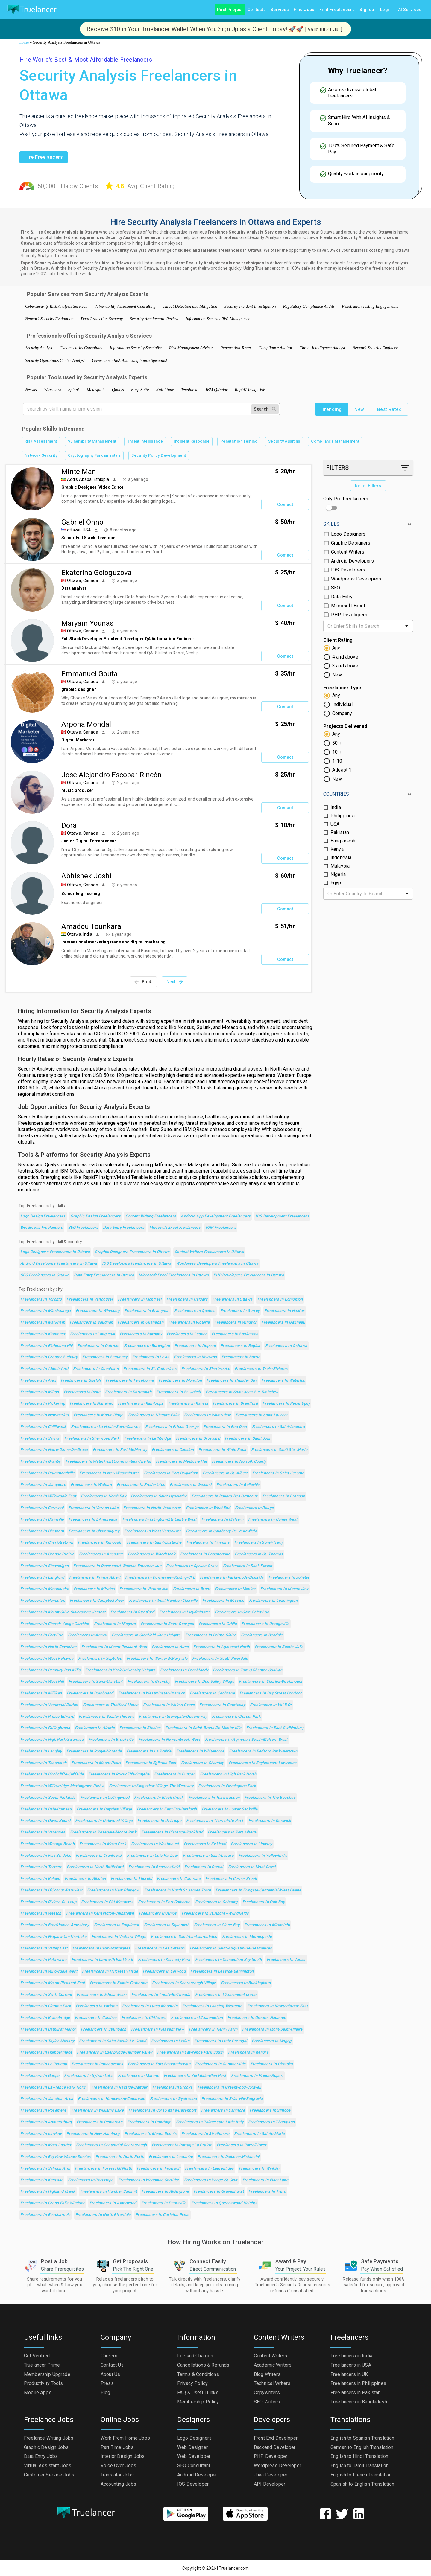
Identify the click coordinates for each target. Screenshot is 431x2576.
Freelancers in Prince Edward (47, 1716)
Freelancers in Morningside (247, 1936)
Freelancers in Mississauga (45, 1311)
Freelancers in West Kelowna (47, 1658)
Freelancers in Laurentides (209, 2168)
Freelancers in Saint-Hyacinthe (159, 1496)
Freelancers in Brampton (147, 1311)
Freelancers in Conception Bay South (228, 1959)
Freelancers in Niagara (115, 1624)
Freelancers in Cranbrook (99, 1855)
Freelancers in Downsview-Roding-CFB (160, 1577)
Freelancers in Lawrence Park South (190, 2052)
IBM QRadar (217, 390)
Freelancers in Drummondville (47, 1473)
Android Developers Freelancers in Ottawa (58, 1263)
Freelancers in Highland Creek (48, 2191)
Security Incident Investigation (250, 306)
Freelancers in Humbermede (46, 2052)
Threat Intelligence (145, 441)
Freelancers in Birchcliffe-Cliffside (52, 1774)
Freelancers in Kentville (41, 2180)
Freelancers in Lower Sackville (230, 1809)
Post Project (230, 9)
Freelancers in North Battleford (95, 1867)
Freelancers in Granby (40, 1461)
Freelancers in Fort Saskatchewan (159, 2064)
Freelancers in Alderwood (113, 2203)
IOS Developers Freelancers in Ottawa (136, 1263)
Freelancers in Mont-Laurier (45, 2145)
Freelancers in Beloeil (40, 1878)
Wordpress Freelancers (41, 1227)
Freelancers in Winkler (259, 2168)
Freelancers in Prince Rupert (257, 2075)
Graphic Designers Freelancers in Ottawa (132, 1252)
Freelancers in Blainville (42, 1519)
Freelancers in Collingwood (105, 1797)
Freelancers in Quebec (195, 1311)
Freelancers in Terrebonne (129, 1380)
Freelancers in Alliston (85, 1878)
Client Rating (338, 640)
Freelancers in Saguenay (105, 1357)
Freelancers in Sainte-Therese (106, 1716)
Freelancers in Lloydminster (184, 1612)
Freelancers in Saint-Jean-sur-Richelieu (241, 1392)
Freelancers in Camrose (179, 1878)
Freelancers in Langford (42, 1577)
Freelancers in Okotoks (271, 2064)
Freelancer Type (342, 688)
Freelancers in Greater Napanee (256, 2017)
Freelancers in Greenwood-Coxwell (229, 2087)
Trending (331, 409)
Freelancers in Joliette (289, 1577)
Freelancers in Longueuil (92, 1334)
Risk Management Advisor (191, 348)
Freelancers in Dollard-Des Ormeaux (224, 1496)
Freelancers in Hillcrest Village (110, 1971)
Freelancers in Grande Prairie (47, 1554)
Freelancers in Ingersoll (158, 2168)
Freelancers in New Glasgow (113, 1890)
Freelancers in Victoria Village (119, 1936)
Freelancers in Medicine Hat (181, 1461)
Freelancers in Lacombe (171, 2157)
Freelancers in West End (208, 1508)
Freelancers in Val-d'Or (271, 1705)
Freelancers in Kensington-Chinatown (100, 1913)
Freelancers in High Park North (228, 1774)
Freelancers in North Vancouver (152, 1508)
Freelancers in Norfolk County (239, 1461)
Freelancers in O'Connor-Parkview (51, 1890)
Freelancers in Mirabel (94, 1589)
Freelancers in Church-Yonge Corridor (54, 1624)
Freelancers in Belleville (238, 1485)
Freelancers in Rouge (254, 1508)
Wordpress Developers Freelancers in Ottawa (217, 1263)
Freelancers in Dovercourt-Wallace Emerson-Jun (117, 1566)
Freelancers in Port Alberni (232, 1832)
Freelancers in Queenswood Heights (224, 2203)
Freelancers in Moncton (180, 1380)
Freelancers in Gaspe (39, 2075)
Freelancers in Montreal (140, 1299)
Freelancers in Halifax (284, 1311)
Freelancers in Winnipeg (98, 1311)
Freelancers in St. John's (178, 1392)
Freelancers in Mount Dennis (150, 2133)
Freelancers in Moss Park (103, 1844)
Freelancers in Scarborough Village (184, 1983)
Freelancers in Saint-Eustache (154, 1542)
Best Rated (389, 409)
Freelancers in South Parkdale (48, 1797)
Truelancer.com (234, 2568)
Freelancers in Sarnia (40, 1438)
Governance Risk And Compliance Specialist (129, 360)
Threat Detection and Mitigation (190, 306)
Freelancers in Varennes (42, 1832)
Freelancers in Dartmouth (128, 1392)
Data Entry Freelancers (123, 1227)
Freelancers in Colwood (164, 1971)
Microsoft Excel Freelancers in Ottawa (173, 1275)
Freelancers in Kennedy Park (164, 1959)
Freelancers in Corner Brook (231, 1878)
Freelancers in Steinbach (104, 2029)
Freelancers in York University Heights (120, 1670)
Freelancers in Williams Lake (97, 2110)
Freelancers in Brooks (172, 2087)
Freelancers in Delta (82, 1392)
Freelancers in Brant (191, 1589)
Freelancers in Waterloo (283, 1380)
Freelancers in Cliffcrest (143, 2017)
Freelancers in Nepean (195, 1346)
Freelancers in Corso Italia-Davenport (162, 2110)
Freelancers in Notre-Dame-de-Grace (54, 1450)
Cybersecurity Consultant (81, 348)
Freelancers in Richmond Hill (46, 1346)
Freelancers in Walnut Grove (169, 1705)
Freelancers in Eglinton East (150, 1763)
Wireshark (52, 390)
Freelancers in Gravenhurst (218, 2191)
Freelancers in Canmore (223, 2110)
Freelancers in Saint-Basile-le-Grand (112, 2041)
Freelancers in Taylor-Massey (47, 2041)
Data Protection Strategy (102, 319)
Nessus (31, 390)
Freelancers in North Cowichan (48, 1647)
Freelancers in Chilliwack (43, 1427)
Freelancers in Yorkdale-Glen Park (195, 2075)
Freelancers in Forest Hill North (103, 2168)
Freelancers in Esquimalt (116, 1925)
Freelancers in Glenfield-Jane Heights (146, 1635)
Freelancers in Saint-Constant (95, 1681)
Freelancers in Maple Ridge (98, 1415)
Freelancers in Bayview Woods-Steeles (55, 2157)
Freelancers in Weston (41, 1913)
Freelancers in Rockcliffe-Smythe (119, 1774)
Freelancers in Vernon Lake (93, 1508)
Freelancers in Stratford (132, 1612)
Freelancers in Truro (267, 2191)
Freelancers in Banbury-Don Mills (50, 1670)
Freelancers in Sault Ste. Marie (279, 1450)
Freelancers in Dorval (203, 1867)
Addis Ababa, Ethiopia (88, 479)
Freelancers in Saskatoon (234, 1334)
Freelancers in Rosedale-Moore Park (103, 1832)
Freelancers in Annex (87, 1635)
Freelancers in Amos (158, 1913)
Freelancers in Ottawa (232, 1299)
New (359, 409)
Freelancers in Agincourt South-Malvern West (246, 1739)
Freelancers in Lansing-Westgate (212, 2006)
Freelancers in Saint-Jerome (278, 1473)
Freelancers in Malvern (222, 1519)
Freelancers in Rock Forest (248, 1566)
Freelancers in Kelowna (195, 1357)
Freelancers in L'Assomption (197, 2017)
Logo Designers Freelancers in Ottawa (55, 1252)
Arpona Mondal (86, 724)
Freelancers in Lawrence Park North (53, 2087)
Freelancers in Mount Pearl (96, 1763)
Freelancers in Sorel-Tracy (258, 1542)
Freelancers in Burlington (147, 1346)
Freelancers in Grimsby (148, 1681)
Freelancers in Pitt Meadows (107, 1902)
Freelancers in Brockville (111, 1739)
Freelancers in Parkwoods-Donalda (232, 1577)
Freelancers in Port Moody (184, 1670)
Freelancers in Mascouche (44, 1589)
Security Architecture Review (154, 319)
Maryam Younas (87, 623)
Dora (69, 825)
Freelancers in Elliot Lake (265, 2180)
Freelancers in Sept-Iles (100, 1658)
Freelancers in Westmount (155, 1844)
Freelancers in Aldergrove (165, 2191)
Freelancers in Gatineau (283, 1322)
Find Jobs (304, 9)
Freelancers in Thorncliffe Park (215, 1820)
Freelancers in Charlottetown (46, 1542)
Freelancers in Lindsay (251, 1844)
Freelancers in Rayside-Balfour (119, 2087)
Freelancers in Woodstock (152, 1554)
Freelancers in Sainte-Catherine (119, 1983)
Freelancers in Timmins (208, 1542)
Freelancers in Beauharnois (45, 2215)
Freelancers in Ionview (41, 2133)
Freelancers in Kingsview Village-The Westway (151, 1786)
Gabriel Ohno (82, 522)
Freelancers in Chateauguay (94, 1531)
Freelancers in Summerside (220, 2064)
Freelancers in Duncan (174, 1774)
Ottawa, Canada (82, 580)
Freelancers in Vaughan (91, 1322)
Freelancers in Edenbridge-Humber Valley (115, 2052)
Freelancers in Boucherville (205, 1554)
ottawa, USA (79, 530)
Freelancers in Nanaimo (91, 1403)
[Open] (407, 626)
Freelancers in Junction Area (46, 2099)
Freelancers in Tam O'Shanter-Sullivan (247, 1670)
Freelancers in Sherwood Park (92, 1438)
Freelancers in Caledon (173, 1450)
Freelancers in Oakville (98, 1346)
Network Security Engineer (375, 348)
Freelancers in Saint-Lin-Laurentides (184, 1936)
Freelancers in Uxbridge (159, 1820)
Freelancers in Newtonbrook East (277, 2006)
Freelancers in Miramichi (267, 1925)
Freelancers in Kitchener (42, 1334)
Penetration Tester (235, 348)
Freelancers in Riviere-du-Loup (48, 1902)
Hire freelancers (43, 157)
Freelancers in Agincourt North (221, 1647)
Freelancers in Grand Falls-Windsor (52, 2203)
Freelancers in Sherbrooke (205, 1369)
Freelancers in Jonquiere (43, 1485)
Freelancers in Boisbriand (90, 1693)
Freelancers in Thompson (271, 2122)
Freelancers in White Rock (222, 1450)
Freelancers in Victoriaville (143, 1589)
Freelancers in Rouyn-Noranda (94, 1751)
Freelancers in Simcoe (270, 2110)
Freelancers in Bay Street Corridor (270, 1693)
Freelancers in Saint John (248, 1438)
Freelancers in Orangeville (265, 1624)
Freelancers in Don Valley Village (204, 1681)
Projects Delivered (345, 726)
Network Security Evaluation (49, 319)
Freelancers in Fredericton (141, 1485)
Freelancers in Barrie (240, 1357)
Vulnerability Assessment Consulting (125, 306)
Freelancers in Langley (41, 1751)
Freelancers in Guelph (81, 1380)
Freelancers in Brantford (235, 1403)
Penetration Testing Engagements (370, 306)
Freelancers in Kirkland (205, 1844)
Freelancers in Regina (240, 1346)
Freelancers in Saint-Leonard (278, 1427)
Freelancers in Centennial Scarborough (111, 2145)
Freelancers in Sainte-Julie (279, 1647)
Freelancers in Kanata (188, 1403)
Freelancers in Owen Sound (45, 1820)
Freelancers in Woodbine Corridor (148, 2180)
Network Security (41, 455)
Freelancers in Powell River (242, 2145)
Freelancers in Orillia (218, 1624)
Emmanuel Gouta (89, 674)
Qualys (118, 390)
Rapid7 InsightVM (250, 390)
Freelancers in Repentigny (286, 1403)
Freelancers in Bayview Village (104, 1809)
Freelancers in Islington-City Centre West (159, 1519)
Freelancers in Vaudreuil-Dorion (49, 1705)
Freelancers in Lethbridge (147, 1438)
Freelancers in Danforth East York (102, 1959)
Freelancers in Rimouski (100, 1542)
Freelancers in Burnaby (141, 1334)
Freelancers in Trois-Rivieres (261, 1369)
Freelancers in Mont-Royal (252, 1867)
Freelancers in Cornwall (42, 1508)
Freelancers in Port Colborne (164, 1902)
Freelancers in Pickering (42, 1403)
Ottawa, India (79, 934)
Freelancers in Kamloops (141, 1403)
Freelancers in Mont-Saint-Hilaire (272, 2029)
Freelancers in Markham (42, 1322)
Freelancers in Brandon (283, 1496)
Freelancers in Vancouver (89, 1299)
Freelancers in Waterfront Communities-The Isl (108, 1461)
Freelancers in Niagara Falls (153, 1415)
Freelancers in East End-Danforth (167, 1809)
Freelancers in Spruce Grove (192, 1566)
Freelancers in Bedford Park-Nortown (263, 1751)
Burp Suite (140, 390)
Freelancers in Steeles (140, 1728)
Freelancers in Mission (223, 1600)
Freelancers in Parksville (164, 2203)
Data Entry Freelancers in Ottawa (104, 1275)
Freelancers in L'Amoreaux (93, 1519)
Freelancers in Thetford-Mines (111, 1705)
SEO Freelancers (83, 1227)
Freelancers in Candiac (96, 2017)
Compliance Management (335, 441)
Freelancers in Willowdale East (48, 1496)
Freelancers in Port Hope (91, 2180)
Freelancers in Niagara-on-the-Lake (53, 1936)
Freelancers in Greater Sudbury (49, 1357)
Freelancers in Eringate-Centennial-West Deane (258, 1890)
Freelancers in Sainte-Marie (259, 2133)
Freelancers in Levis (150, 1357)
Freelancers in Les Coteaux (160, 1948)
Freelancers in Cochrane (212, 1693)
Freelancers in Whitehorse (200, 1751)
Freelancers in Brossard (198, 1438)
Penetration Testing (239, 441)
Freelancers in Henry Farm (213, 2029)
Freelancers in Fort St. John (45, 1855)
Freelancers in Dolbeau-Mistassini (228, 2157)
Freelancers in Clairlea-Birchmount (270, 1681)
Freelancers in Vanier (286, 1959)
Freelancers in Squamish (167, 1925)
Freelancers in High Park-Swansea (52, 1739)
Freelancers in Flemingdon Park (227, 1786)
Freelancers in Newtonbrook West (169, 1739)
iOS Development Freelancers (282, 1216)
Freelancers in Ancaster (101, 1554)
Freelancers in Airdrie (95, 1728)
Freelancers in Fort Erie (41, 1635)
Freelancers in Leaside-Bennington (222, 1971)
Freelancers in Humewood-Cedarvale (111, 2099)
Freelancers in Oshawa (286, 1346)
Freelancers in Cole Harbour (152, 1855)
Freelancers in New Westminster (109, 1473)
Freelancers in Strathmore (205, 2133)
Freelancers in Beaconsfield (154, 1867)
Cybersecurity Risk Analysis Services (56, 306)
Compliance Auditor (276, 348)
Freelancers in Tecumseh (43, 1763)
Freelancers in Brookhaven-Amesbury (54, 1925)
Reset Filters (368, 486)
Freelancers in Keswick (269, 1820)
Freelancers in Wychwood (173, 2099)
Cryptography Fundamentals (94, 455)
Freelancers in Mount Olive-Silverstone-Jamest (63, 1612)
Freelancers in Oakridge (149, 2122)
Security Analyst (38, 348)
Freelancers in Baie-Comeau (46, 1809)
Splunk (74, 390)
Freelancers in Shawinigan (44, 1566)
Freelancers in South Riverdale (220, 1658)
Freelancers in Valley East (44, 1948)
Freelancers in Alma (170, 1647)
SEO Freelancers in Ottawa (44, 1275)
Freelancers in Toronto (41, 1299)
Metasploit (96, 390)
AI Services (410, 10)
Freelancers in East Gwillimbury (275, 1728)
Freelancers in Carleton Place (162, 2215)
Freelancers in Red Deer (225, 1427)
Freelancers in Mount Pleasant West (114, 1647)
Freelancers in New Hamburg (93, 2133)
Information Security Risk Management (218, 319)
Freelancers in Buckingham (246, 1983)
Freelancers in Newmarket (44, 1415)
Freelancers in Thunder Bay (231, 1380)
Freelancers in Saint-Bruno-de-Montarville (203, 1728)
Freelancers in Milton (39, 1392)
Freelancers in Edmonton (280, 1299)
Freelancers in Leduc (170, 2041)
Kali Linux (165, 390)
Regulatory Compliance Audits (308, 306)
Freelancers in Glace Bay (217, 1925)
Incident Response (191, 441)
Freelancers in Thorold (131, 1878)
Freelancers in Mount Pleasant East (52, 1983)
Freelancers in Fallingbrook (45, 1728)
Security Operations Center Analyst (55, 360)
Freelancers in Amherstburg (46, 2122)
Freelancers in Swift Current (46, 1994)
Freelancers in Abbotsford (44, 1369)
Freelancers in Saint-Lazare (208, 1855)
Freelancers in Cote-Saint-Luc (242, 1612)
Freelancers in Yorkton (97, 2006)
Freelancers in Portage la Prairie (182, 2145)
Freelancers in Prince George (172, 1427)
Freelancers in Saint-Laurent (261, 1415)
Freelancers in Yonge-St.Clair (211, 2180)
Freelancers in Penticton (42, 1600)
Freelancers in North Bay (103, 1496)
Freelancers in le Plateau (43, 2064)
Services (279, 9)
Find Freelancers (337, 9)
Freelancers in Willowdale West (48, 1971)
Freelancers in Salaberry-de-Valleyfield (221, 1531)
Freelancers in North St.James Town (177, 1890)
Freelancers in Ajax (38, 1380)
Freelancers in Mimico (235, 1589)
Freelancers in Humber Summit (108, 2191)
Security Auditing (284, 441)
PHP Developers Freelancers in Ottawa (248, 1275)
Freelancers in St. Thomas (258, 1554)
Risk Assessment (41, 441)
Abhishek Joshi (86, 876)
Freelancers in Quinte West (273, 1519)
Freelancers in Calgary (187, 1299)
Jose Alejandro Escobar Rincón (111, 775)
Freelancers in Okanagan (140, 1322)
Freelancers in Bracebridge (45, 2017)
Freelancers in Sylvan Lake (88, 2075)
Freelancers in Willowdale (207, 1415)
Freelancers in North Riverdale (103, 2215)
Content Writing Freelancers (150, 1216)
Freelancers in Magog (271, 2041)
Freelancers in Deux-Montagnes (101, 1948)
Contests (256, 9)
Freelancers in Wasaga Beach (47, 1844)
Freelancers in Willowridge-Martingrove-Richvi (62, 1786)
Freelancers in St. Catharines (150, 1369)
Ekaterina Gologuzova (96, 572)
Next (174, 982)
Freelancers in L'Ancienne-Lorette (226, 1994)
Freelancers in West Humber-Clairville (163, 1600)
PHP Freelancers (221, 1227)
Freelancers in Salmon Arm (45, 2168)
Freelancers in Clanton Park (45, 2006)
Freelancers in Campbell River (97, 1600)
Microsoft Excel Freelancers (175, 1227)
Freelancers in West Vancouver (152, 1531)
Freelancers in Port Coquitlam (171, 1473)
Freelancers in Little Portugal (220, 2041)
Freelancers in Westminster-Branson (151, 1693)
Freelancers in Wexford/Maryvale (157, 1658)
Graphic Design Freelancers (95, 1216)
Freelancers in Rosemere (43, 2110)
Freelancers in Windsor (235, 1322)
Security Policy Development (159, 455)
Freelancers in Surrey (240, 1311)
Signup (366, 10)
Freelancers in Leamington (273, 1600)
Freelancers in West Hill (42, 1681)
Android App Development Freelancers (216, 1216)
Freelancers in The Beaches (270, 1797)
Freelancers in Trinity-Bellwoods (161, 1994)
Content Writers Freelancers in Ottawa (209, 1252)
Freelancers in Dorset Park (236, 1716)
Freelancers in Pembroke (99, 2122)
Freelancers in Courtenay (222, 1705)
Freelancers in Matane (138, 2075)
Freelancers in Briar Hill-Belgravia (232, 2099)
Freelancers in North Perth (119, 2157)
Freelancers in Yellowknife (262, 1855)
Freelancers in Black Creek (159, 1797)
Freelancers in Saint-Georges (167, 1624)
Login (386, 10)
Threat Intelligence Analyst (322, 348)
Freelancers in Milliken (41, 1693)
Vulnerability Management (92, 441)
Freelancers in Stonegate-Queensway (173, 1716)
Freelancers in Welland (191, 1485)
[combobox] (363, 626)
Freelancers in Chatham (42, 1531)
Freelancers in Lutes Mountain (150, 2006)
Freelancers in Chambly (202, 1763)
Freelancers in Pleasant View (157, 2029)
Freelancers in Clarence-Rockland (172, 1832)
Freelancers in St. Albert (224, 1473)
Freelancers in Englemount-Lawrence (262, 1763)
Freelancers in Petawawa (43, 1959)
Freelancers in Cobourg (216, 1902)
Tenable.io (189, 390)
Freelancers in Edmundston (101, 1994)
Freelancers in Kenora (248, 2052)
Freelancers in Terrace (41, 1867)
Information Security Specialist (136, 348)
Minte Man (78, 471)
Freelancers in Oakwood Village (104, 1820)
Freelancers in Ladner (187, 1334)
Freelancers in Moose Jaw (284, 1589)
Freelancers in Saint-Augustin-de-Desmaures (231, 1948)
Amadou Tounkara (91, 926)
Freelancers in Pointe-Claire (210, 1635)
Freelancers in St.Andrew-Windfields (215, 1913)
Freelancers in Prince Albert (95, 1577)
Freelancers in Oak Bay (263, 1902)
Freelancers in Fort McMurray (120, 1450)
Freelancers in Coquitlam (96, 1369)
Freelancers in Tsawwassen (214, 1797)
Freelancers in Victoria (189, 1322)
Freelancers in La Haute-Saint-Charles (106, 1427)
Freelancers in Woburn (91, 1485)
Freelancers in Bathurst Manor (48, 2029)
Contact (285, 504)
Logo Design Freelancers (43, 1216)
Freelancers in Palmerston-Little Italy (210, 2122)
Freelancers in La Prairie (149, 1751)
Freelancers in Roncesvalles (97, 2064)
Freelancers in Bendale (262, 1635)
